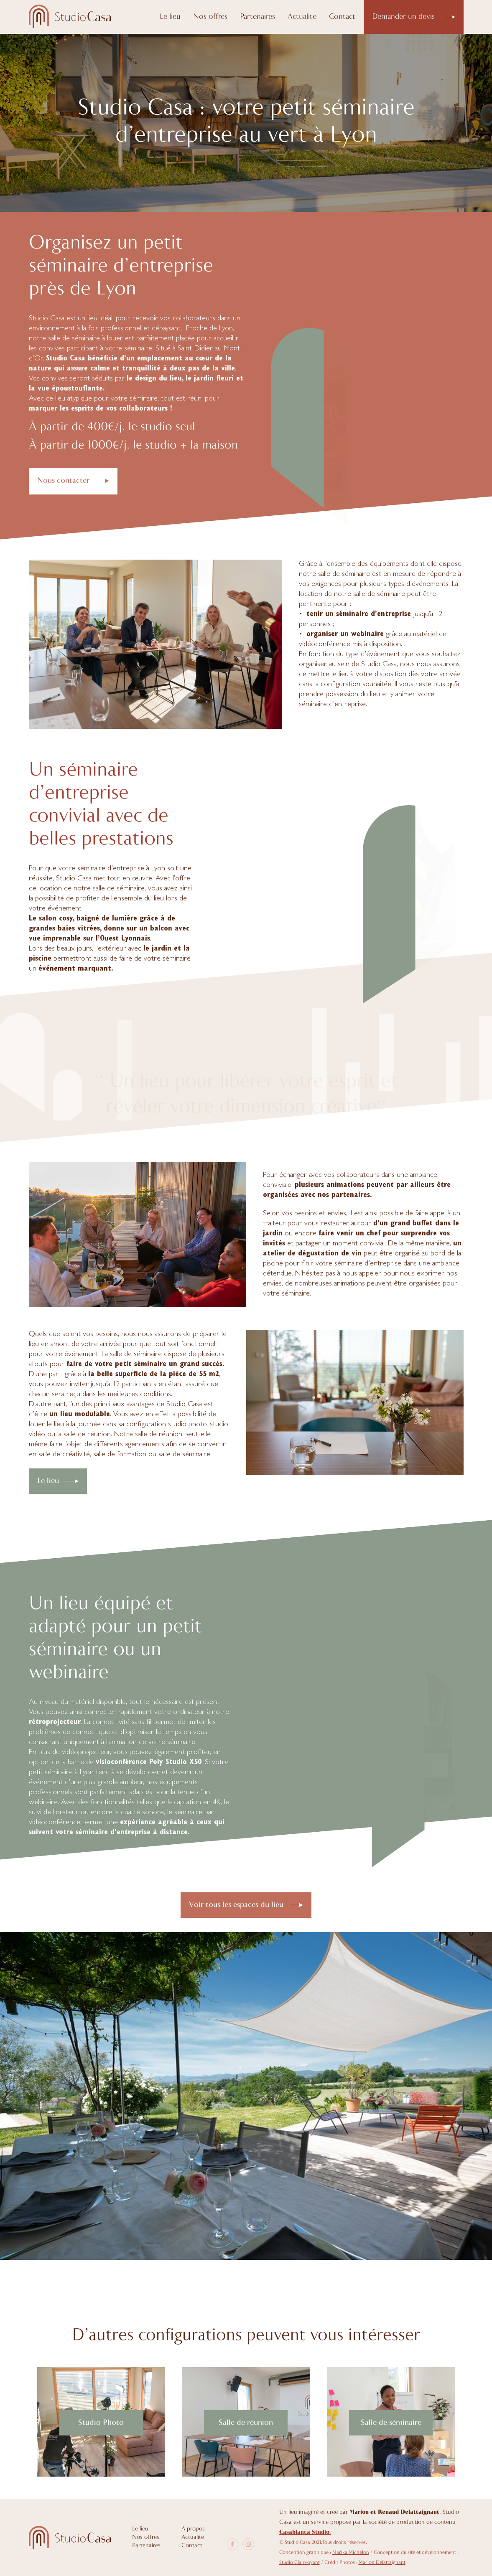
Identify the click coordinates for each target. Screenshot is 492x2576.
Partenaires (257, 17)
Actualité (302, 17)
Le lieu (170, 17)
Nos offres (210, 17)
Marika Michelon (350, 2553)
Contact (342, 17)
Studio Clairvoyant (299, 2563)
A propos (193, 2529)
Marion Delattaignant (382, 2563)
